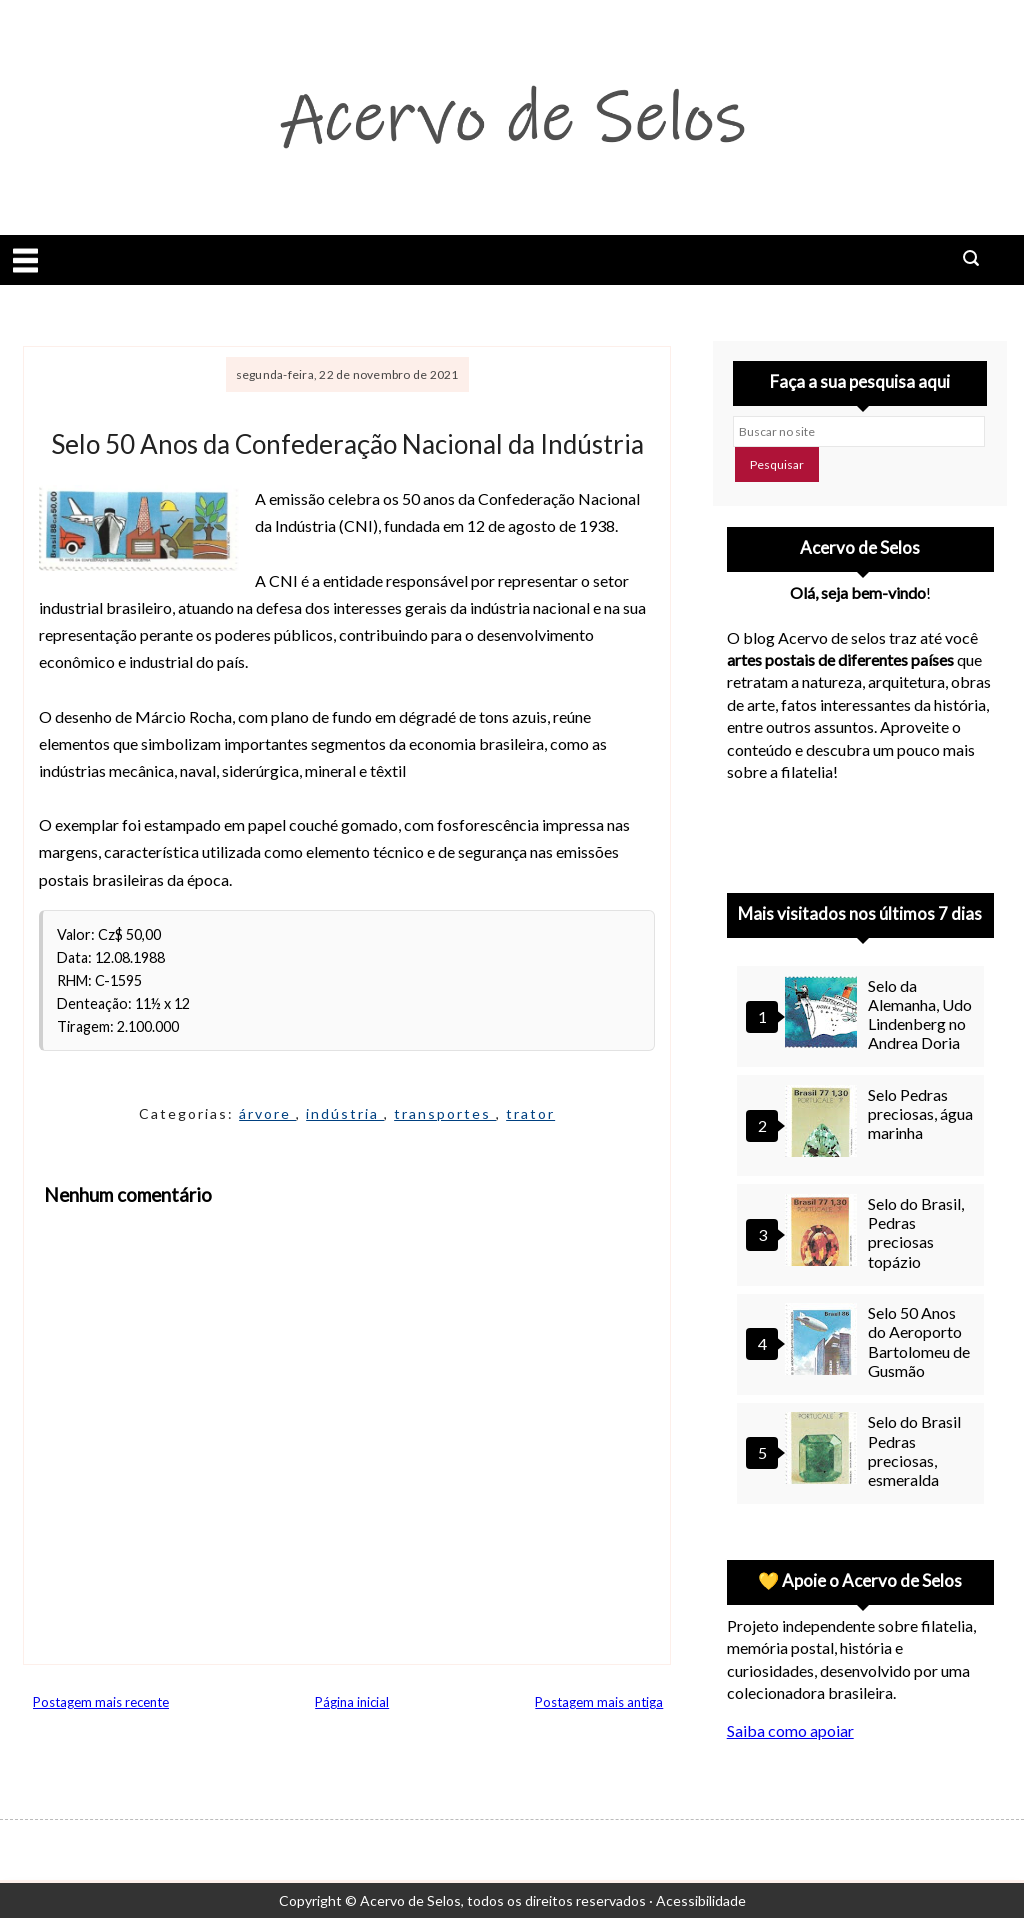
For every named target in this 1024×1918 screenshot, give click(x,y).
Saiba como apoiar (790, 1730)
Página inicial (352, 1702)
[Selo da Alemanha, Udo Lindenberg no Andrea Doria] (824, 1014)
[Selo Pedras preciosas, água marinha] (824, 1123)
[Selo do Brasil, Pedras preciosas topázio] (824, 1232)
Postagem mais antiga (599, 1702)
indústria (345, 1113)
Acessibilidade (701, 1900)
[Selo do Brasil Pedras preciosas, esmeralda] (824, 1450)
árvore (267, 1113)
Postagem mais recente (101, 1702)
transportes (445, 1113)
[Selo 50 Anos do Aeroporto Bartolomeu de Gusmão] (824, 1341)
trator (530, 1113)
